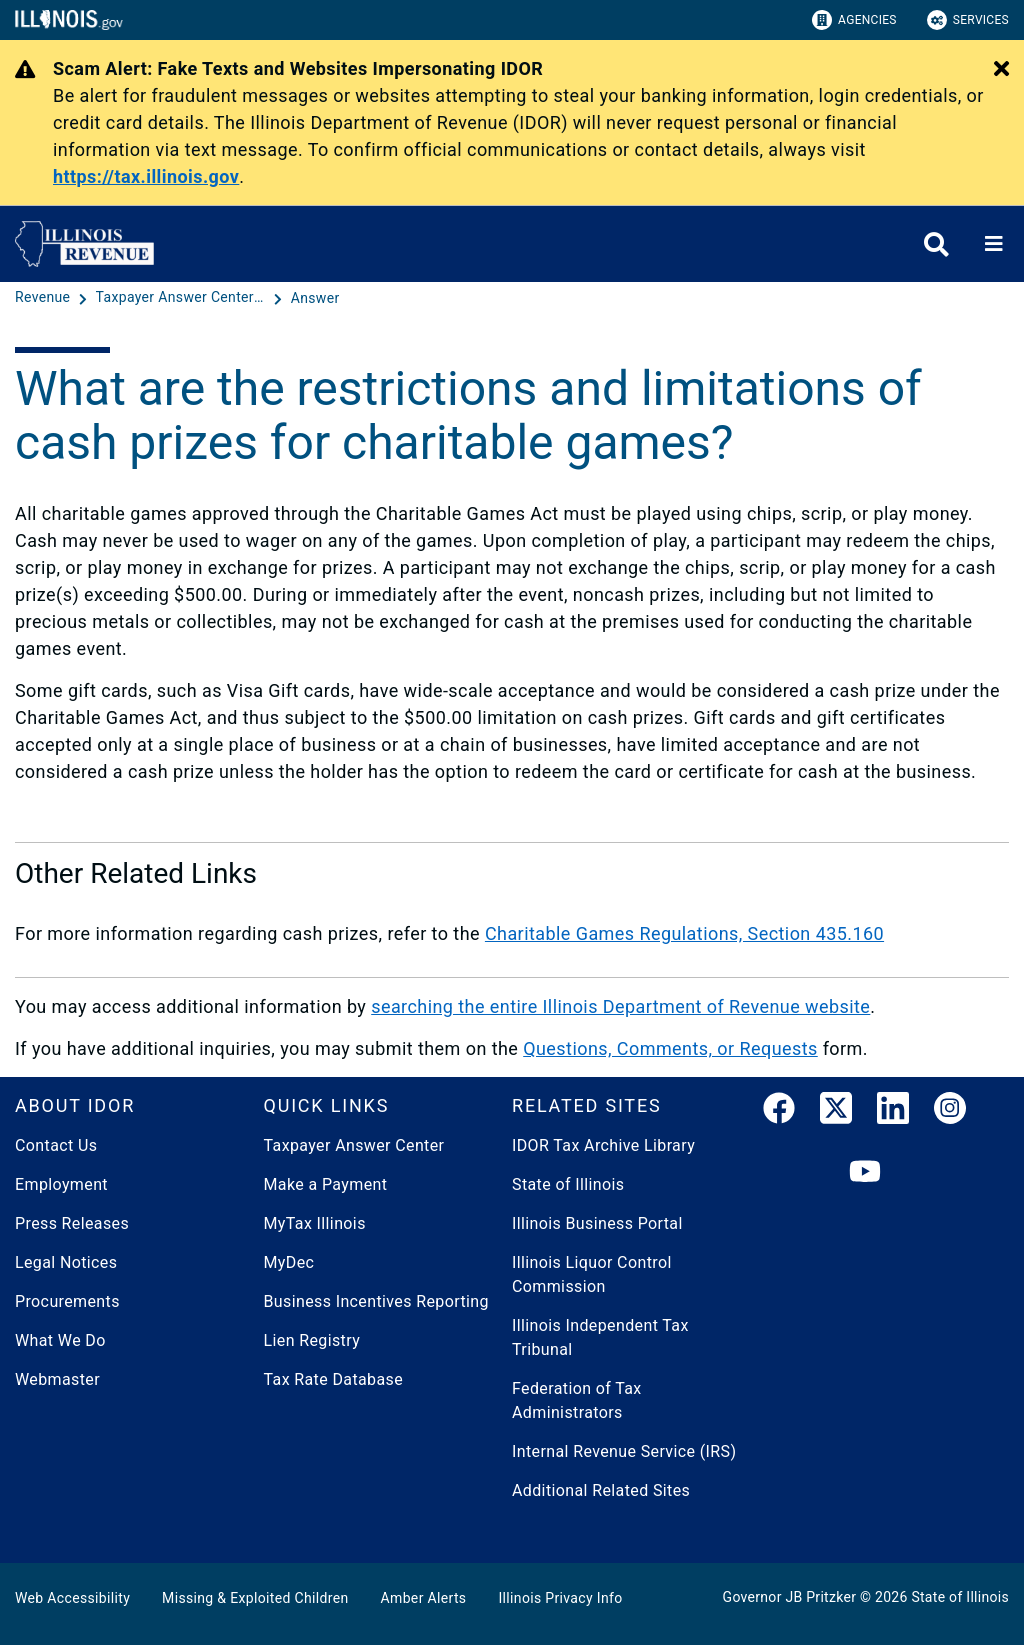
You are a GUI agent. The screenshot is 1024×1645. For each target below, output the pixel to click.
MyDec (289, 1262)
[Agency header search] (936, 244)
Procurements (67, 1301)
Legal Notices (66, 1262)
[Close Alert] (1001, 70)
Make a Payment (326, 1184)
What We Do (60, 1340)
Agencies (854, 20)
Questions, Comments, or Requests (670, 1048)
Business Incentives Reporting (376, 1301)
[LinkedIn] (893, 1112)
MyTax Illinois (315, 1223)
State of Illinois (568, 1184)
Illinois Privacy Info (560, 1598)
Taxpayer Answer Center (354, 1145)
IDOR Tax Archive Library (603, 1145)
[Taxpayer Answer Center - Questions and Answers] (183, 298)
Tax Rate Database (334, 1379)
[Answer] (315, 298)
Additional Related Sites (601, 1490)
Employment (61, 1184)
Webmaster (57, 1379)
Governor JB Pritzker (790, 1597)
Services (968, 20)
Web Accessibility (72, 1598)
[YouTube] (865, 1172)
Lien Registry (312, 1340)
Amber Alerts (424, 1598)
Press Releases (72, 1223)
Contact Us (56, 1145)
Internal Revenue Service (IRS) (624, 1451)
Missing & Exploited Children (255, 1598)
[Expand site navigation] (994, 244)
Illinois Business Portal (597, 1223)
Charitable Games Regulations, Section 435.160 (684, 933)
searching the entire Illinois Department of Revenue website (620, 1006)
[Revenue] (44, 298)
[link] (779, 1112)
